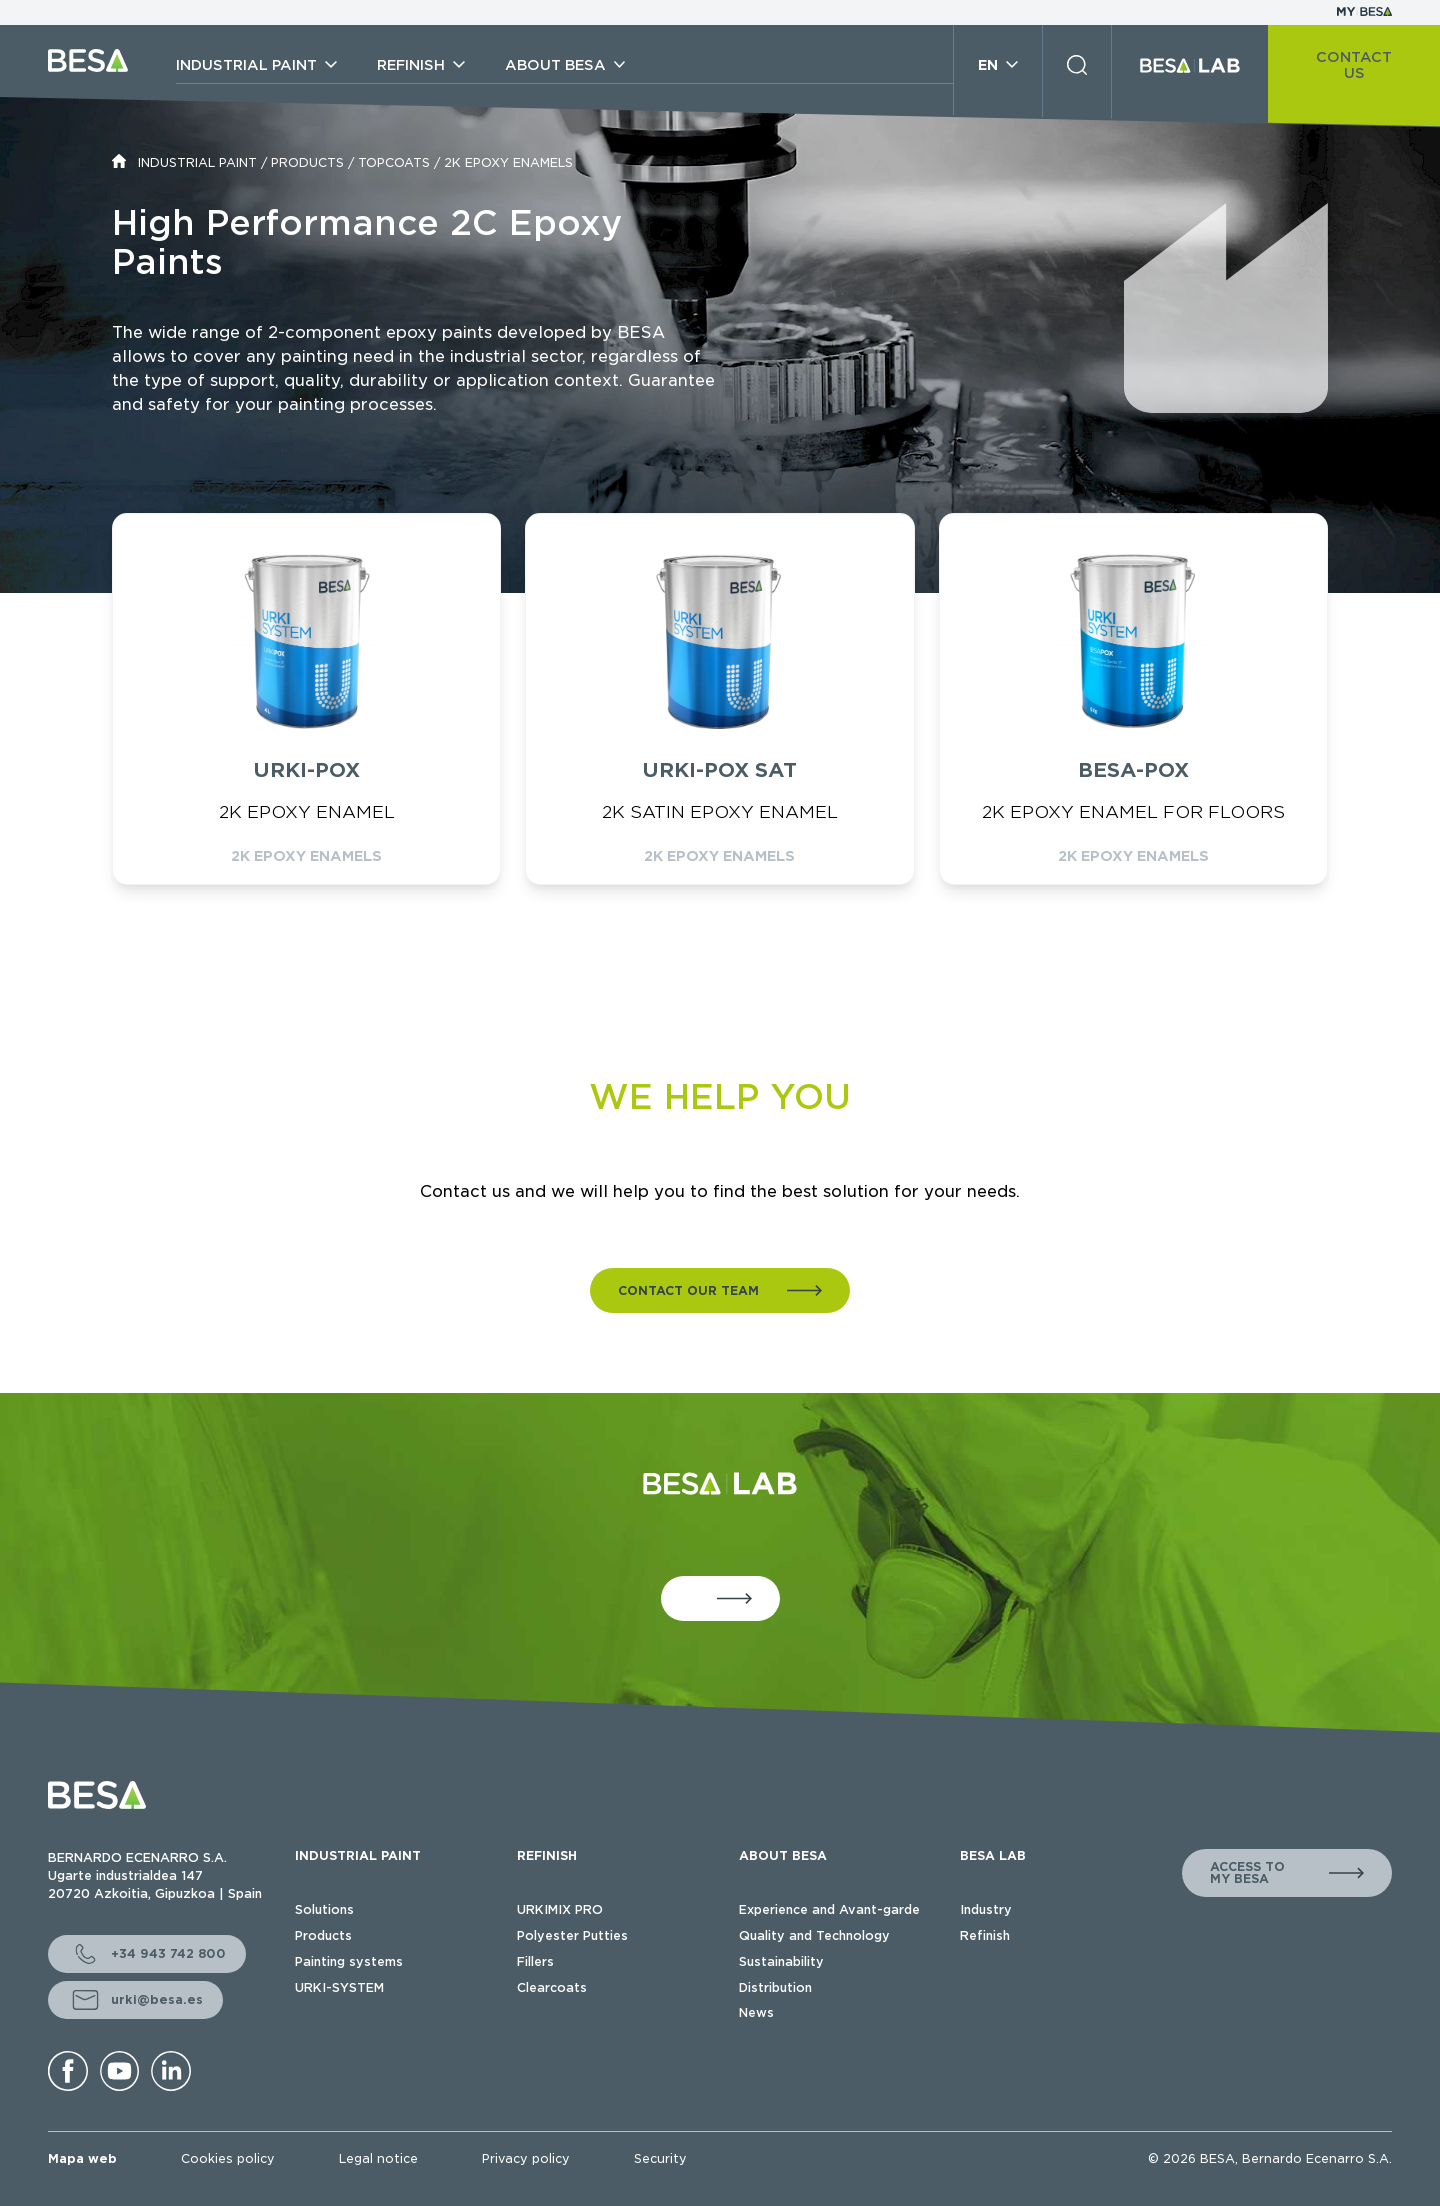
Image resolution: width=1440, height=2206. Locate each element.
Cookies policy (228, 2158)
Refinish (985, 1935)
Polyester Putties (572, 1935)
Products (323, 1935)
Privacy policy (526, 2158)
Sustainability (781, 1961)
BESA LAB (993, 1855)
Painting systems (349, 1961)
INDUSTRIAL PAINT (197, 162)
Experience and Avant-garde (829, 1909)
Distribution (775, 1987)
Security (660, 2158)
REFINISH (547, 1855)
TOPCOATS (394, 162)
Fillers (535, 1961)
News (756, 2012)
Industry (986, 1909)
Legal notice (378, 2158)
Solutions (324, 1909)
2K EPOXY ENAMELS (508, 162)
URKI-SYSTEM (339, 1987)
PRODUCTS (307, 162)
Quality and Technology (814, 1935)
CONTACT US (1354, 65)
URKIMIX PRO (560, 1909)
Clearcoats (552, 1987)
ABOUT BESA (783, 1855)
